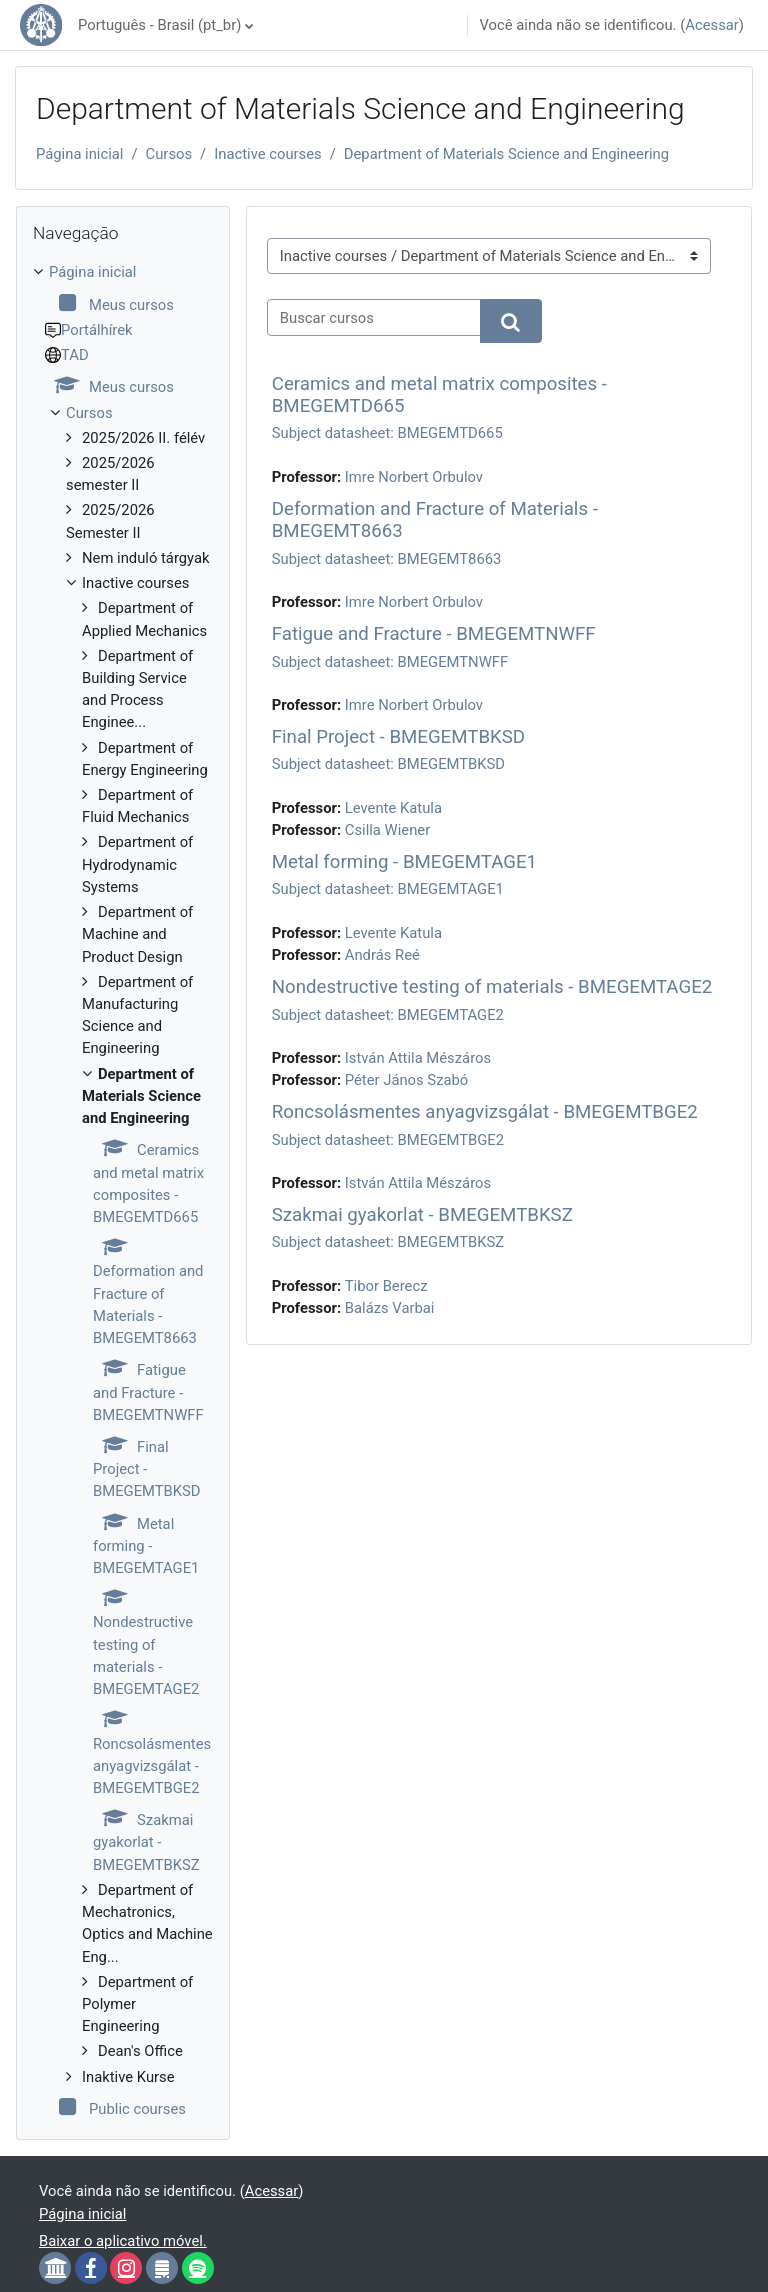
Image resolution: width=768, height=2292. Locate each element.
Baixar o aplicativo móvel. (123, 2241)
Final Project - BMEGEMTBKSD (398, 737)
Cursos (169, 154)
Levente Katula (393, 808)
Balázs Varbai (390, 1308)
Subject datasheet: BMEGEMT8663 (387, 559)
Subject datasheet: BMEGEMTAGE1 (388, 889)
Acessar (712, 25)
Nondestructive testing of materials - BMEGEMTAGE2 (492, 987)
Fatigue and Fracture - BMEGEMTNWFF (434, 634)
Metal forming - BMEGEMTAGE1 (404, 862)
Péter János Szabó (407, 1080)
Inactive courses (268, 154)
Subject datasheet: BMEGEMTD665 (387, 433)
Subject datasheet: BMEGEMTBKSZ (388, 1242)
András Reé (382, 955)
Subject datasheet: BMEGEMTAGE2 (388, 1015)
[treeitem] (123, 1190)
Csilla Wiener (387, 830)
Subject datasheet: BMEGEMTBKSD (388, 764)
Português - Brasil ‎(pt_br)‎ (159, 25)
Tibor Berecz (386, 1286)
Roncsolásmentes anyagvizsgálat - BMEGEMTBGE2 (485, 1112)
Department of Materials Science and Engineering (506, 154)
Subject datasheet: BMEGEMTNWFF (390, 662)
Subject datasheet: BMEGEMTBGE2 (388, 1140)
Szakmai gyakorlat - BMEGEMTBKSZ (422, 1215)
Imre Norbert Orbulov (414, 477)
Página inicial (79, 154)
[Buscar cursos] (374, 317)
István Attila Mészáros (418, 1058)
